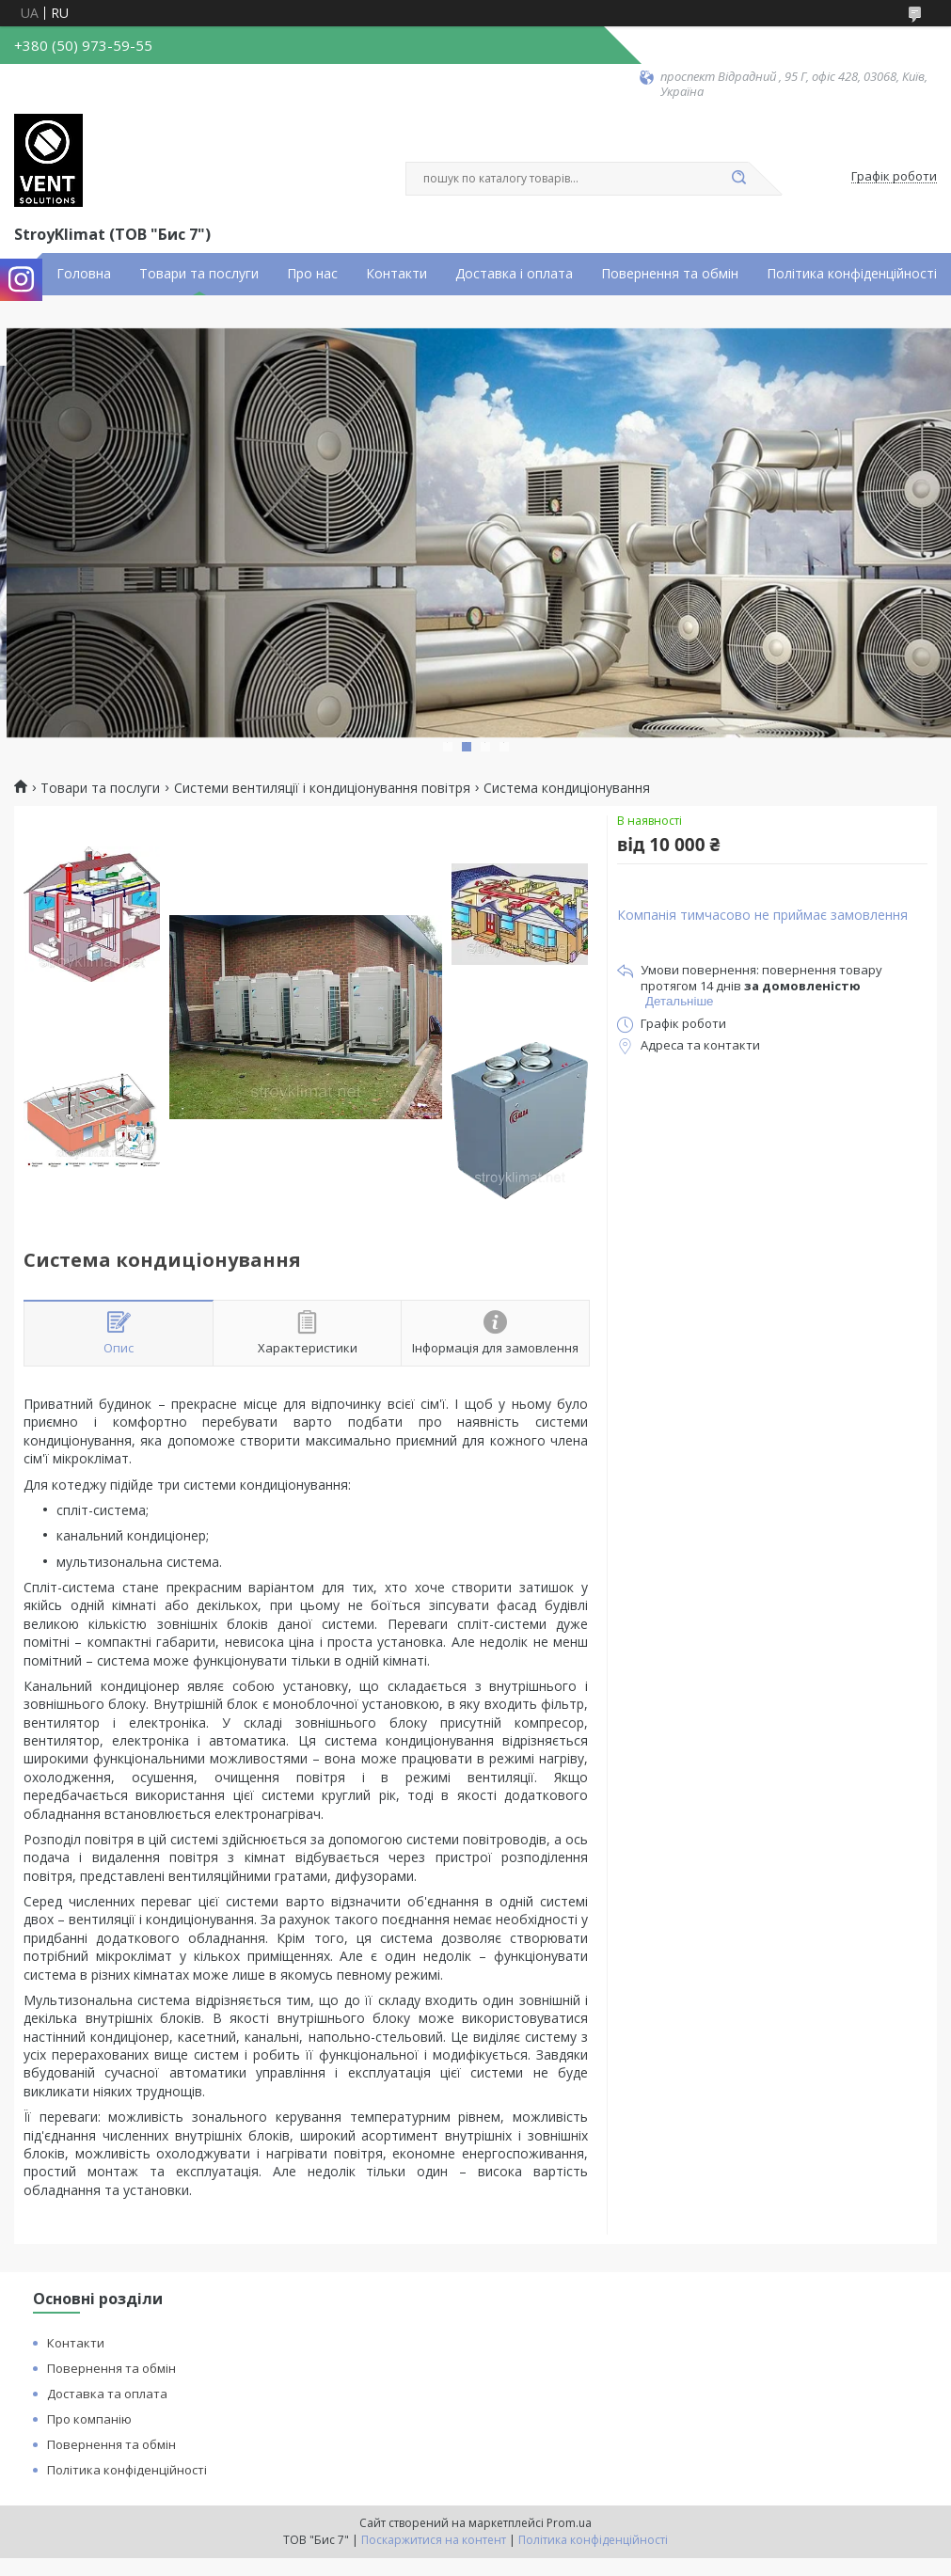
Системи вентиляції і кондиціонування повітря (322, 788)
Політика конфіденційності (852, 273)
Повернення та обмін (669, 273)
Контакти (396, 273)
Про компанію (89, 2418)
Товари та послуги (199, 273)
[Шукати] (739, 179)
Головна (83, 273)
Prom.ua (569, 2523)
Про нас (312, 273)
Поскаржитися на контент (433, 2540)
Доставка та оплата (107, 2393)
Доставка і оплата (514, 273)
